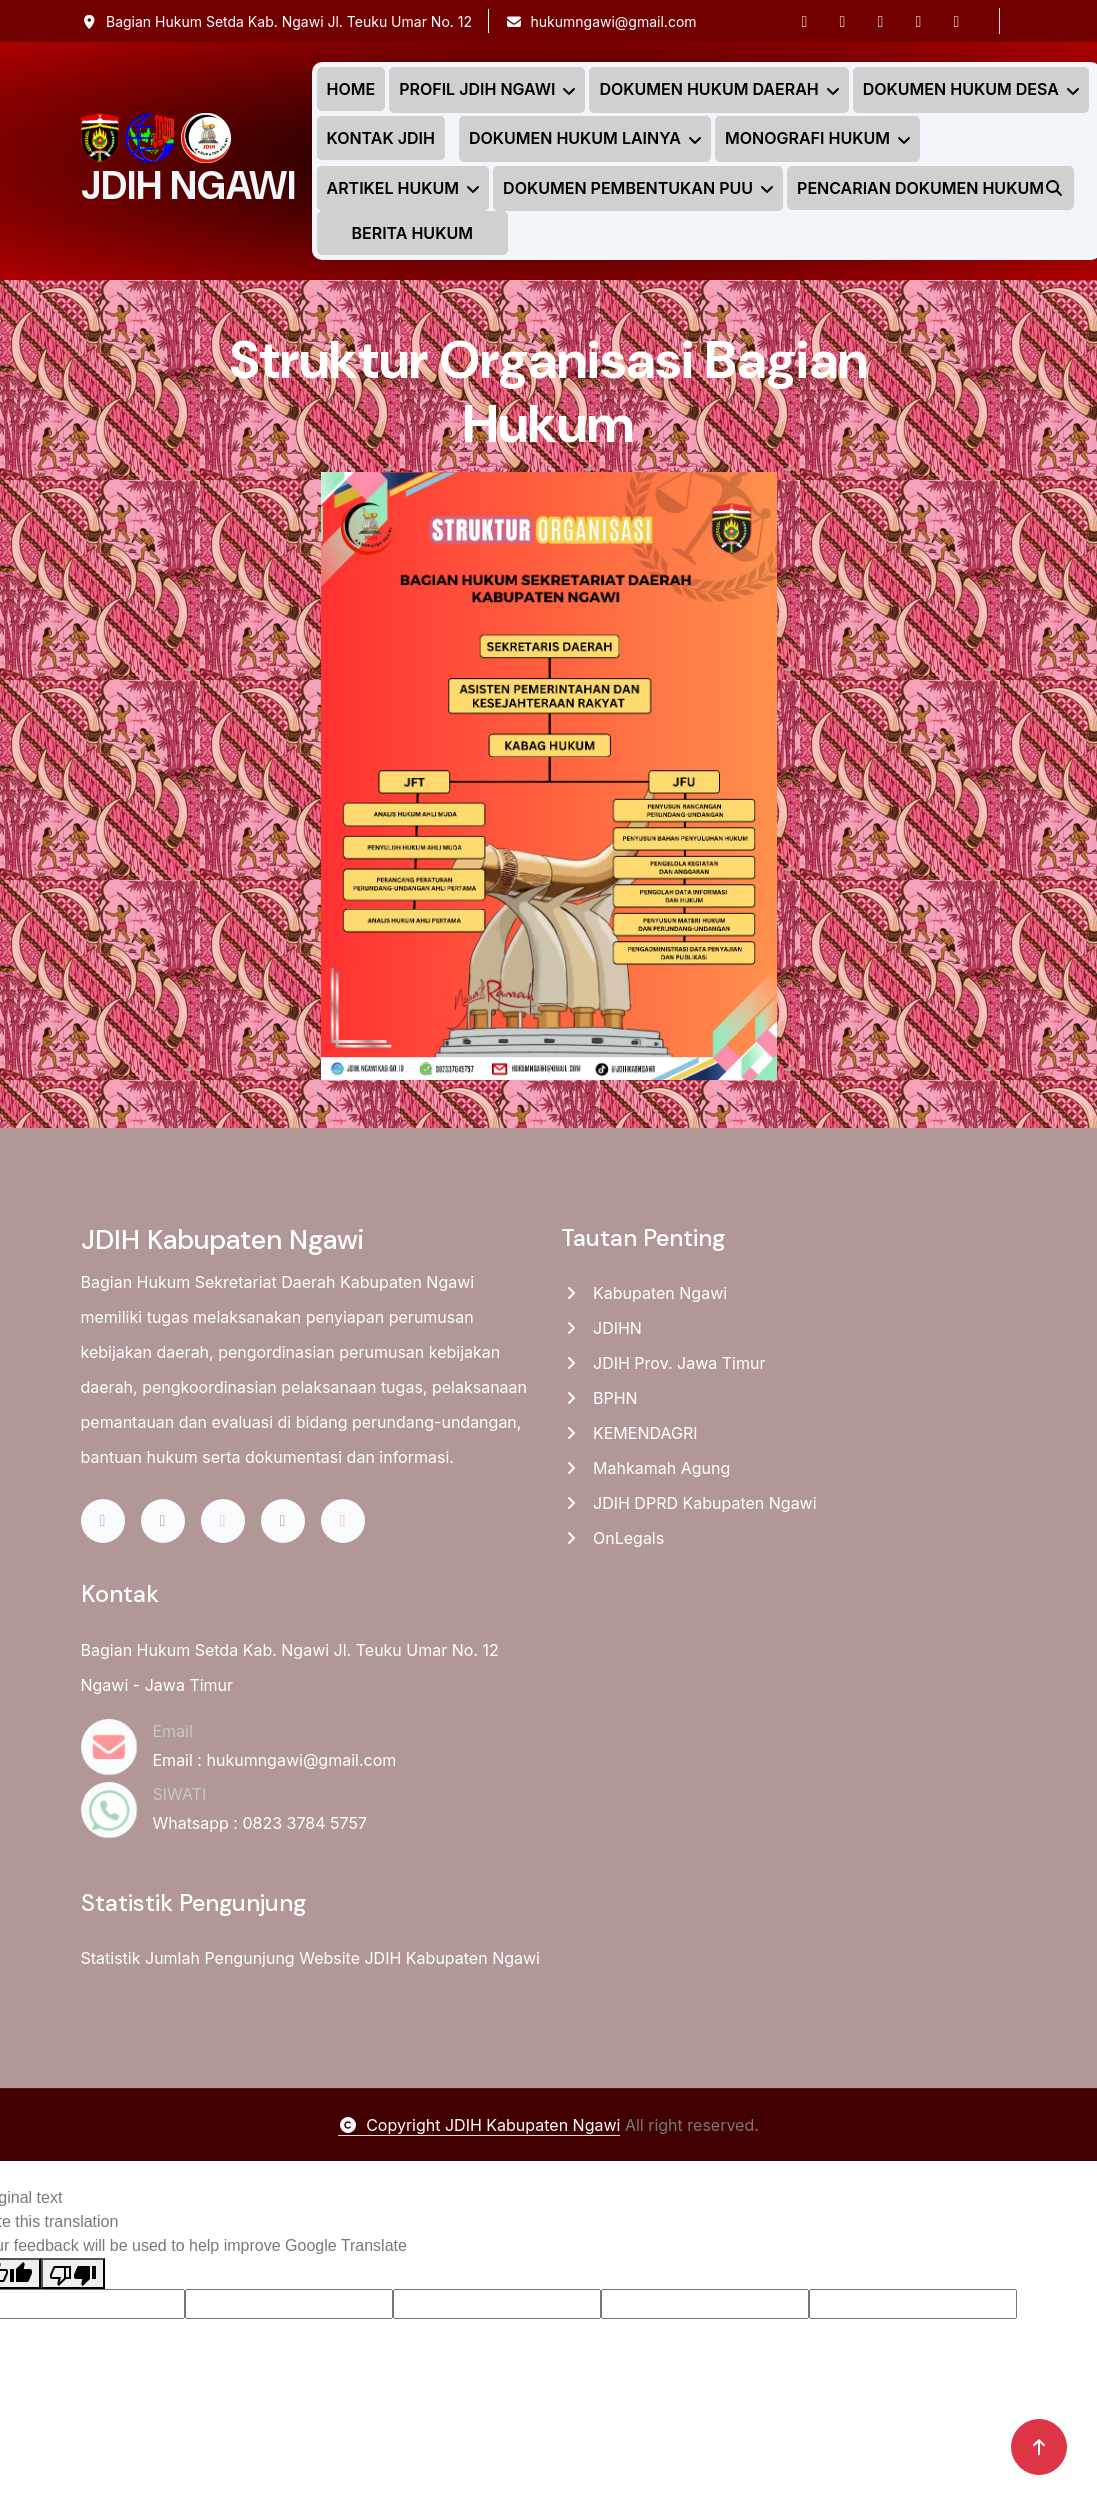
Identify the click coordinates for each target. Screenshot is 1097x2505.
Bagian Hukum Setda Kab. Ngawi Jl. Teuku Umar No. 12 (277, 21)
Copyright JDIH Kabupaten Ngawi (479, 2125)
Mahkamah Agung (646, 1468)
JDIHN (601, 1328)
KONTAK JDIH (381, 138)
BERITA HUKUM (412, 233)
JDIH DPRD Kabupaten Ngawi (689, 1503)
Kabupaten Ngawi (644, 1293)
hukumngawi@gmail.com (601, 21)
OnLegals (613, 1538)
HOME (351, 89)
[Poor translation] (73, 2273)
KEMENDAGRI (629, 1433)
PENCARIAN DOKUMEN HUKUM (930, 188)
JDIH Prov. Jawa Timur (663, 1363)
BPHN (599, 1398)
